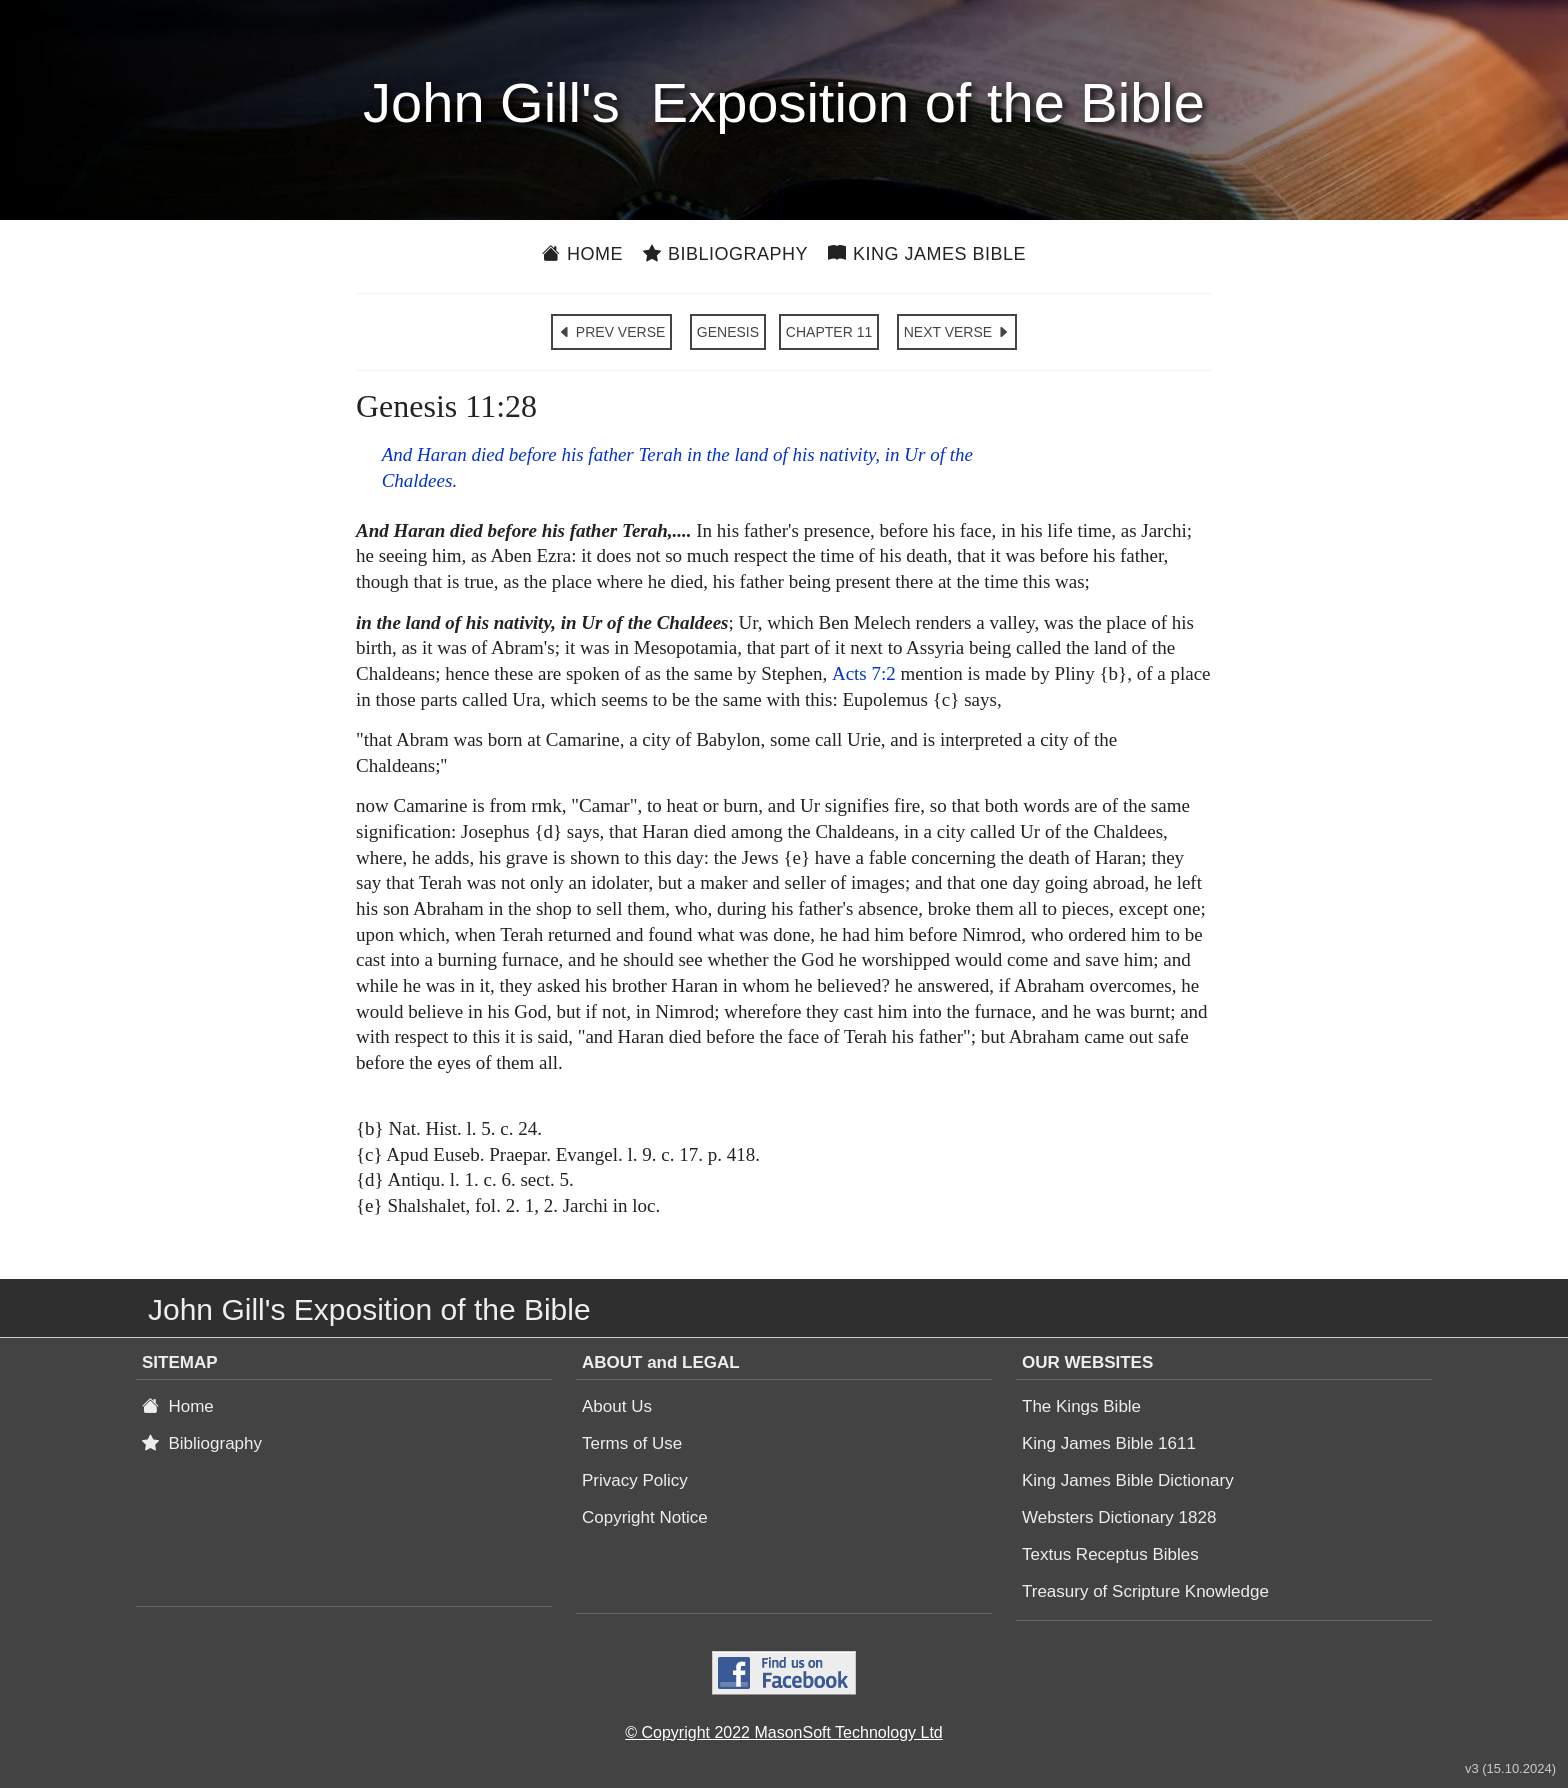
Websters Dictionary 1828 (1119, 1517)
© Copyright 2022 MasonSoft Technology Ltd (783, 1732)
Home (582, 254)
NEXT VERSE (957, 332)
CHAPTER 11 (829, 332)
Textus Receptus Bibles (1110, 1554)
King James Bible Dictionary (1128, 1480)
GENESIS (728, 332)
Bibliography (725, 254)
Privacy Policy (635, 1480)
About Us (617, 1406)
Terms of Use (632, 1443)
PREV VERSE (611, 332)
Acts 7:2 (864, 673)
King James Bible (927, 254)
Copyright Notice (645, 1517)
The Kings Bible (1081, 1406)
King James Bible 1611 (1109, 1443)
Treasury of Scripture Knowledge (1145, 1591)
